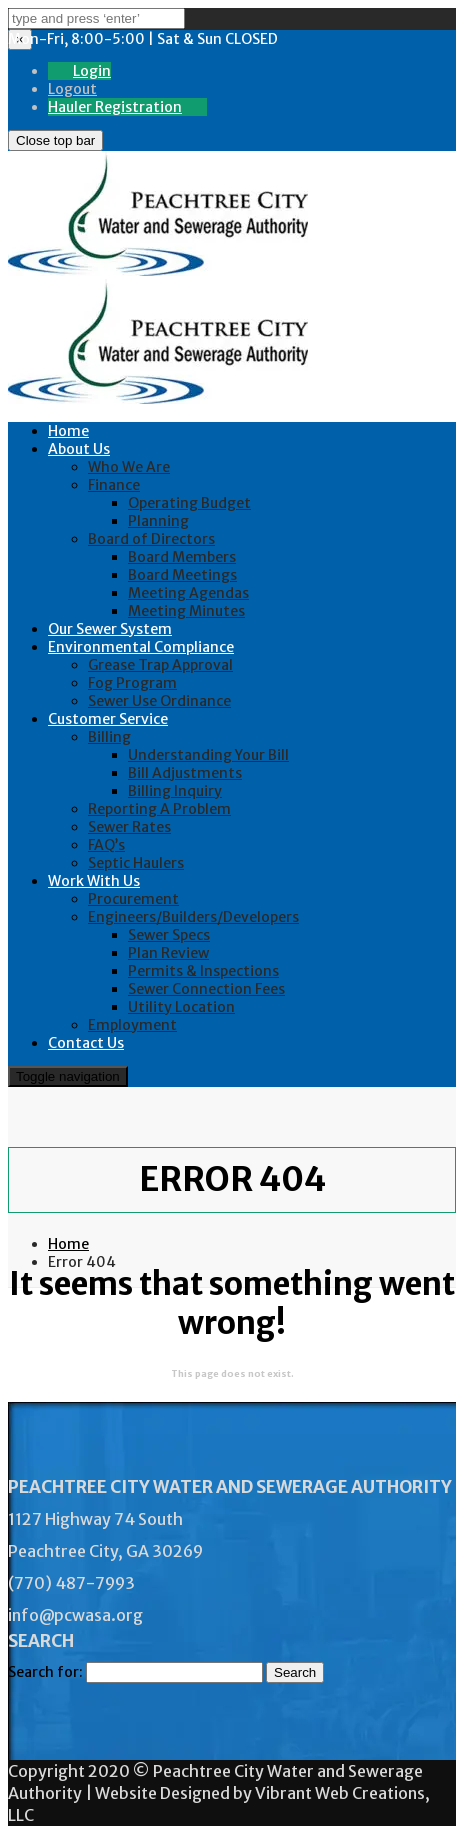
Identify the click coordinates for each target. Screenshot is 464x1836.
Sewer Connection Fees (206, 989)
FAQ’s (106, 845)
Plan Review (168, 953)
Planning (158, 521)
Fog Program (132, 683)
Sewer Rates (129, 827)
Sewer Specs (169, 935)
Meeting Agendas (188, 593)
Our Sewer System (110, 629)
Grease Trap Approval (160, 665)
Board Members (182, 557)
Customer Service (108, 719)
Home (68, 431)
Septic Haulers (136, 863)
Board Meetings (182, 575)
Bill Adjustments (185, 773)
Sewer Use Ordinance (159, 701)
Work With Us (94, 881)
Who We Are (129, 467)
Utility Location (181, 1007)
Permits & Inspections (203, 971)
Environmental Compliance (141, 647)
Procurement (133, 899)
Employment (132, 1025)
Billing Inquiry (175, 791)
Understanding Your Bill (208, 755)
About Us (79, 449)
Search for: (45, 1672)
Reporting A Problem (159, 809)
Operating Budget (189, 503)
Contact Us (86, 1043)
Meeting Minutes (186, 611)
